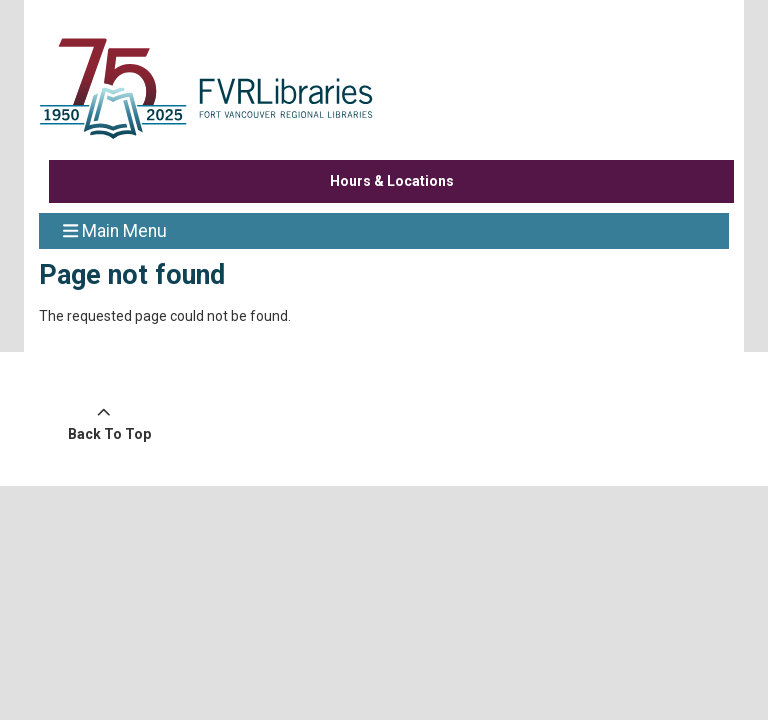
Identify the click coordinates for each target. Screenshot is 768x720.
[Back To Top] (104, 424)
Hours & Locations (392, 181)
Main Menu (115, 230)
